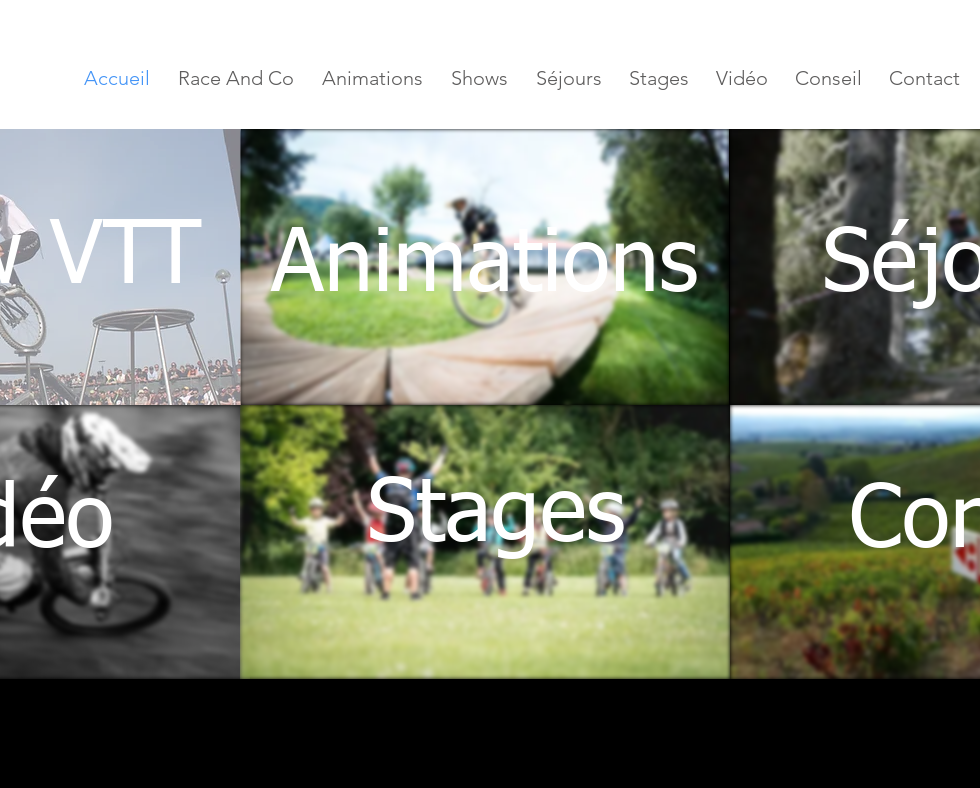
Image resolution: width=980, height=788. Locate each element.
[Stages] (496, 516)
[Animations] (484, 266)
